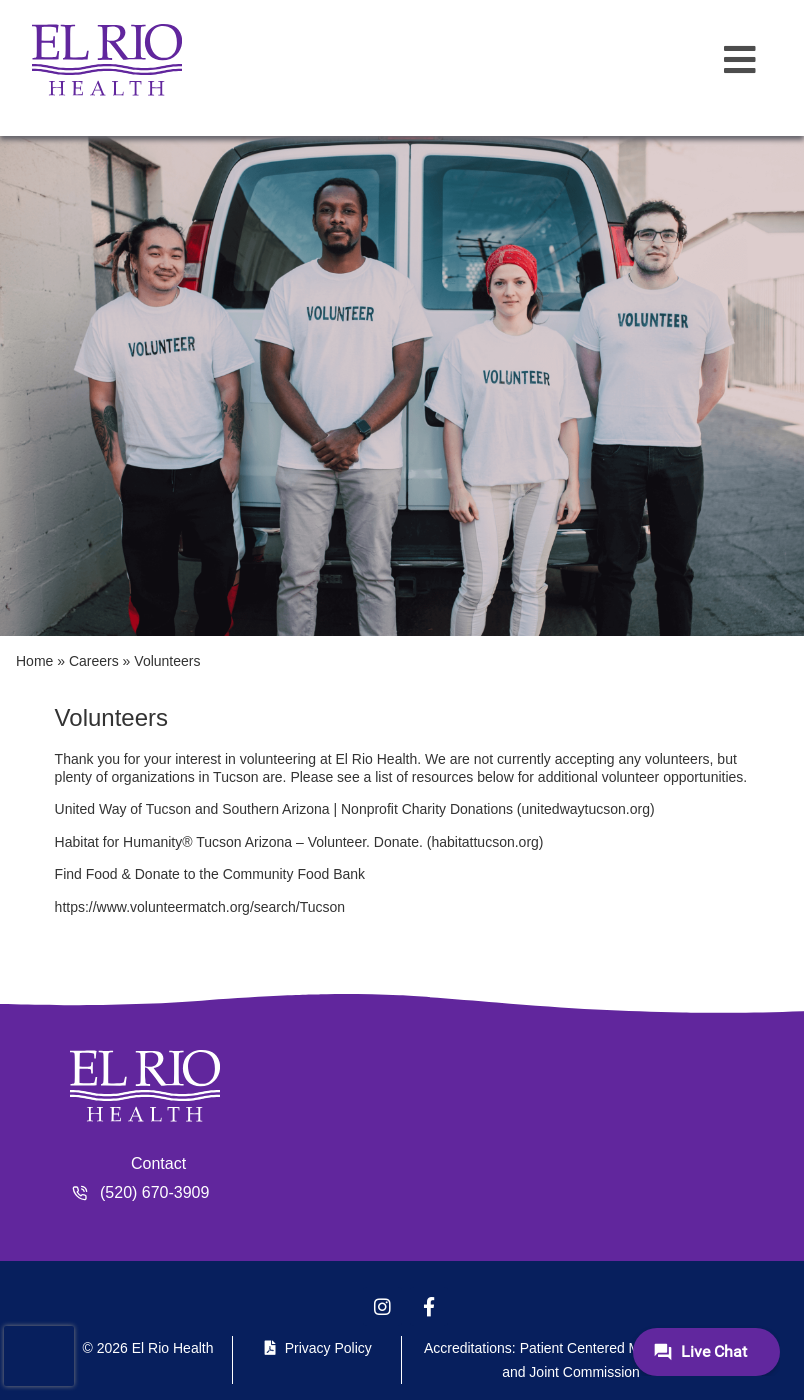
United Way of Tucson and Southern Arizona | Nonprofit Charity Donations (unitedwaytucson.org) (355, 809)
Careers (94, 661)
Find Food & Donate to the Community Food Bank (210, 874)
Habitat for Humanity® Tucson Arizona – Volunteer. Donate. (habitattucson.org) (299, 842)
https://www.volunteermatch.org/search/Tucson (200, 907)
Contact (158, 1163)
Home (34, 661)
